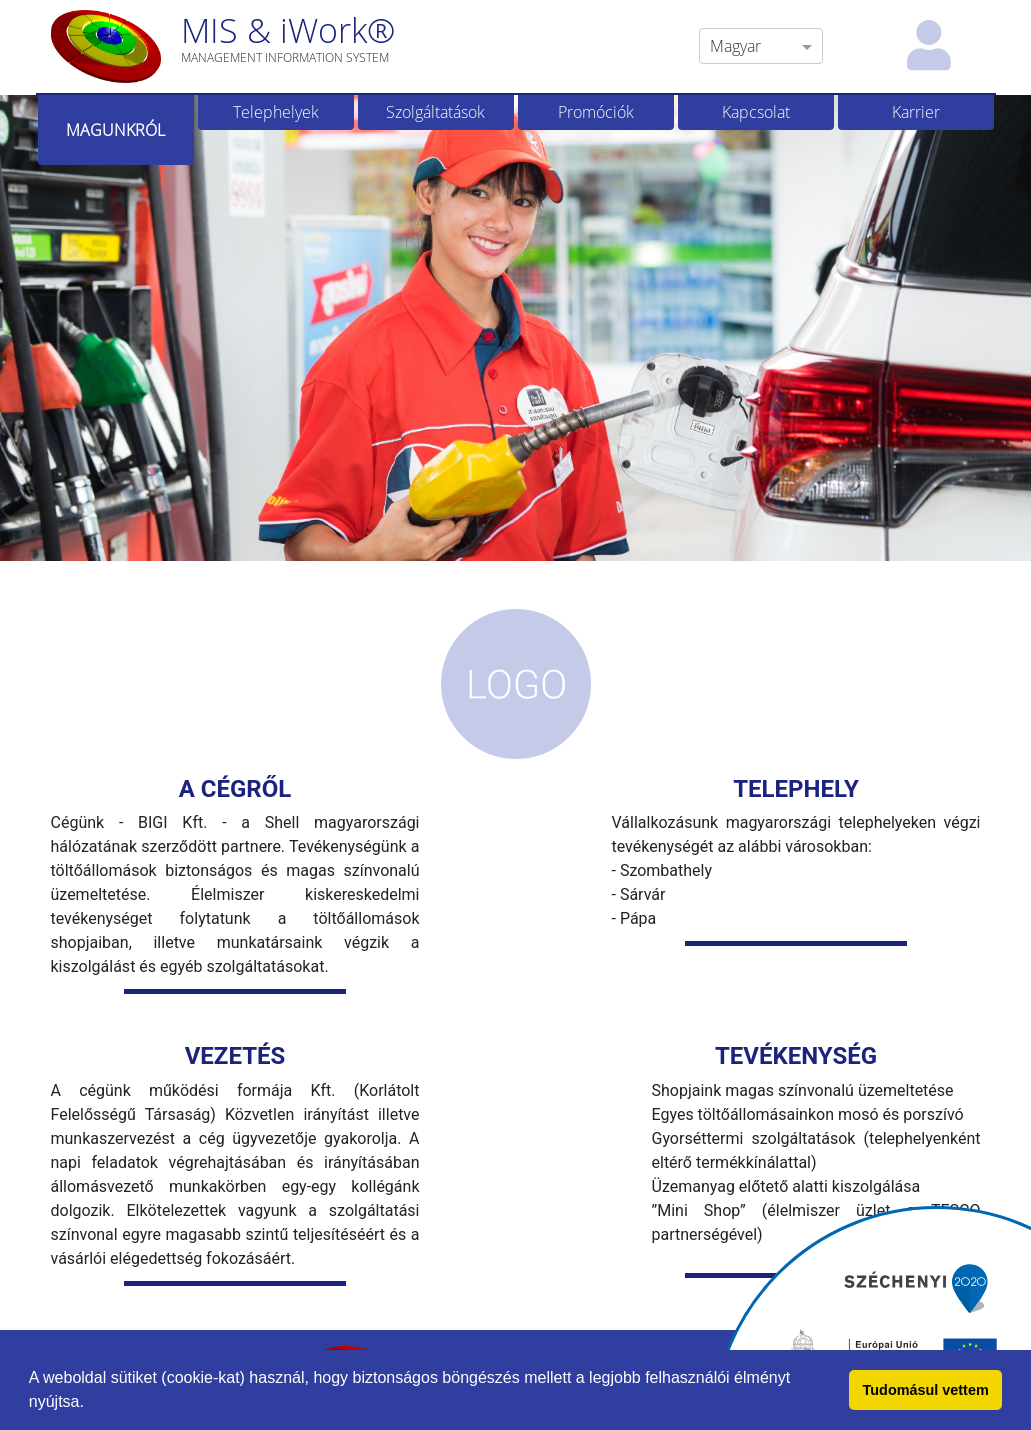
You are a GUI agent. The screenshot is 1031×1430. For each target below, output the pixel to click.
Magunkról (115, 130)
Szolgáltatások (435, 112)
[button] (91, 1404)
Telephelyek (276, 112)
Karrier (916, 112)
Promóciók (596, 112)
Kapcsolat (756, 112)
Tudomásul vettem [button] (926, 1390)
